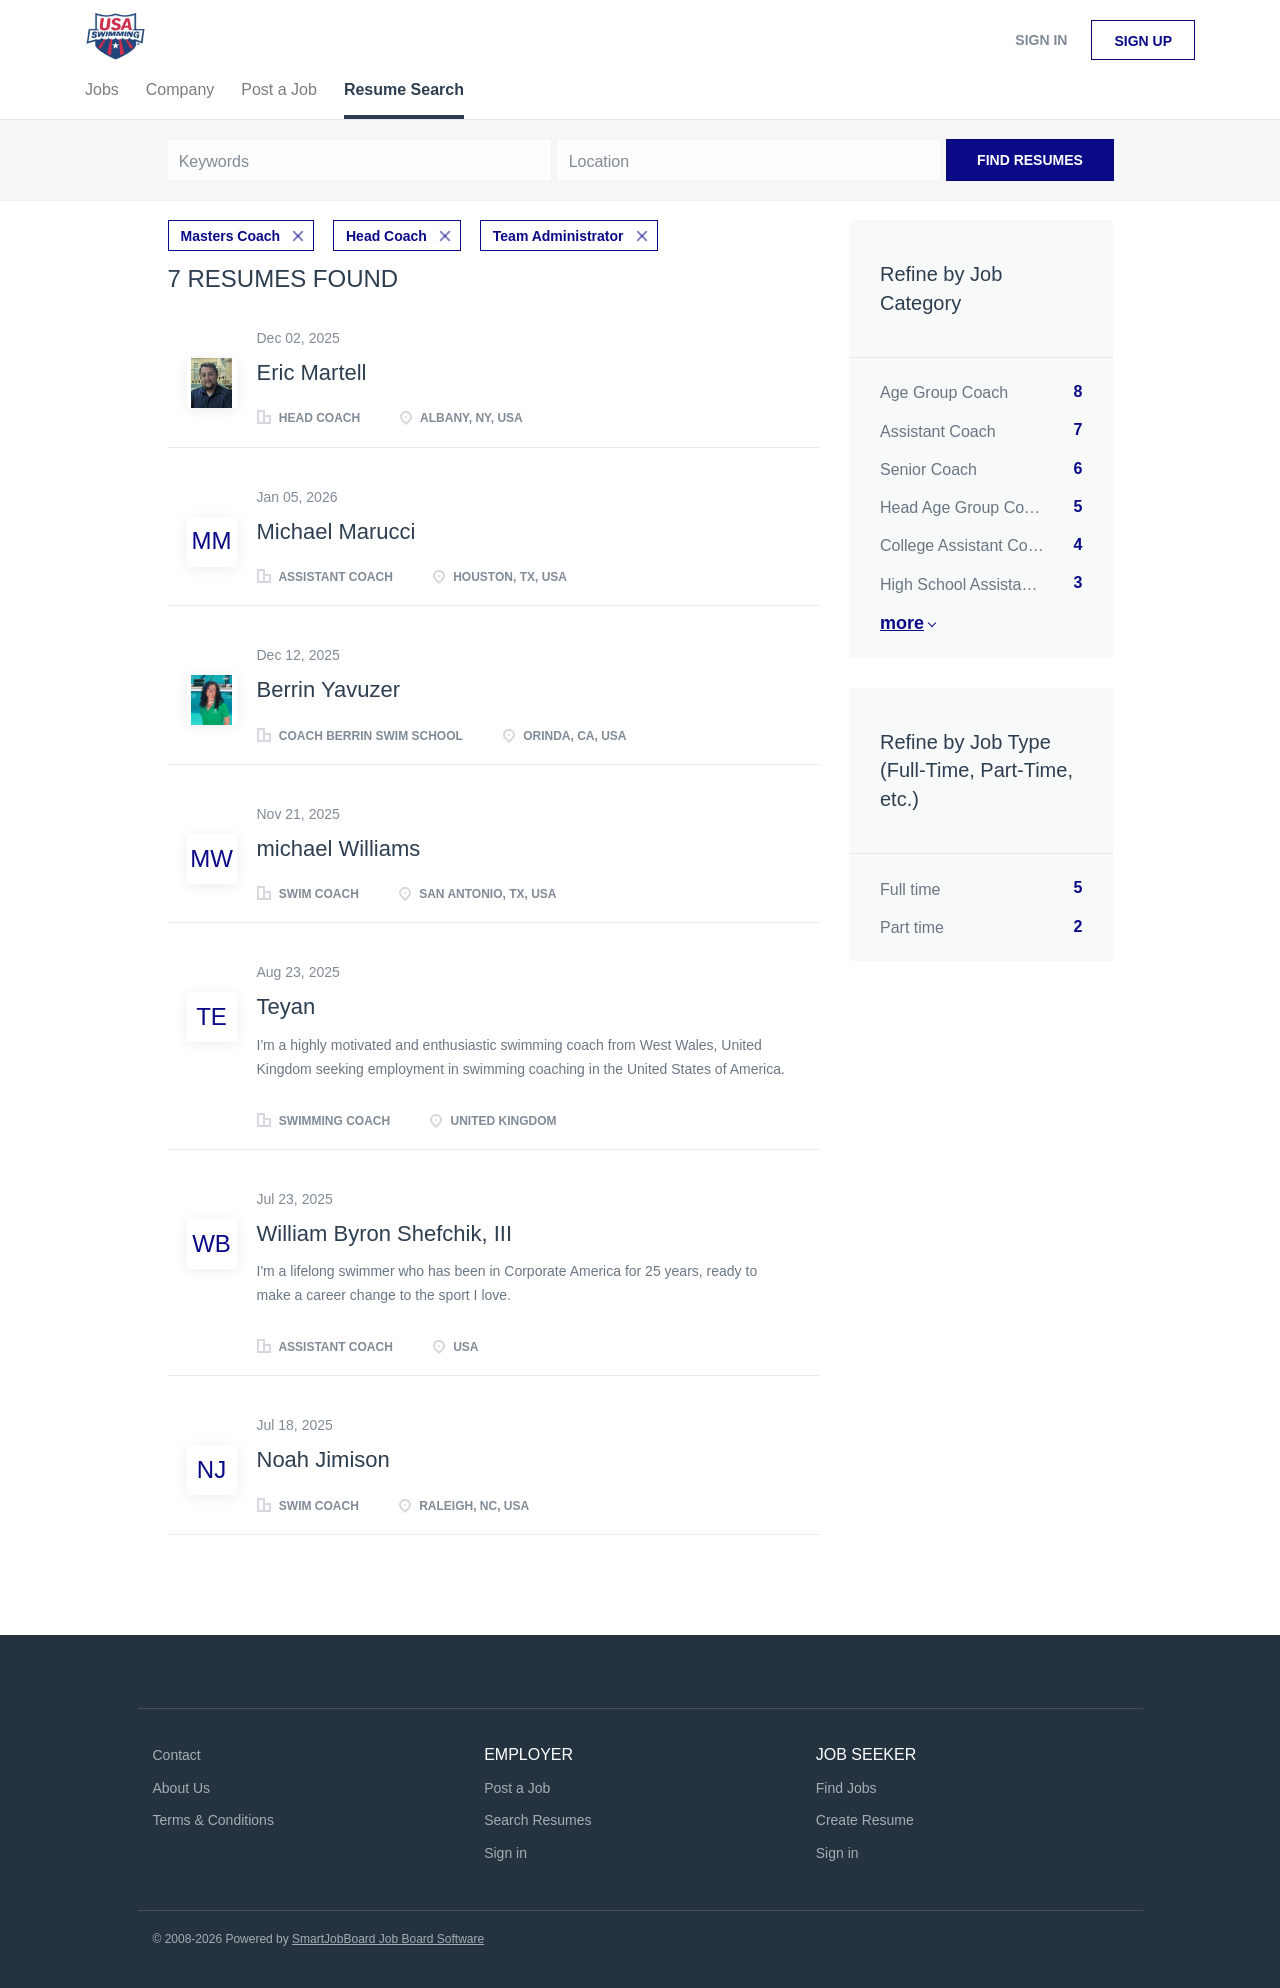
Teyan (286, 1006)
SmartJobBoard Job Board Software (388, 1939)
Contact (177, 1755)
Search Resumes (537, 1820)
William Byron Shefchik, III (385, 1233)
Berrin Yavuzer (328, 689)
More (902, 623)
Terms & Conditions (213, 1820)
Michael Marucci (336, 531)
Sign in (1041, 40)
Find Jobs (846, 1788)
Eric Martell (312, 372)
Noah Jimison (323, 1459)
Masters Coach (231, 236)
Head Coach (386, 236)
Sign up (1143, 41)
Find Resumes (1030, 160)
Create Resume (865, 1820)
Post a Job (517, 1788)
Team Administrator (558, 236)
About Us (182, 1788)
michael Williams (339, 848)
